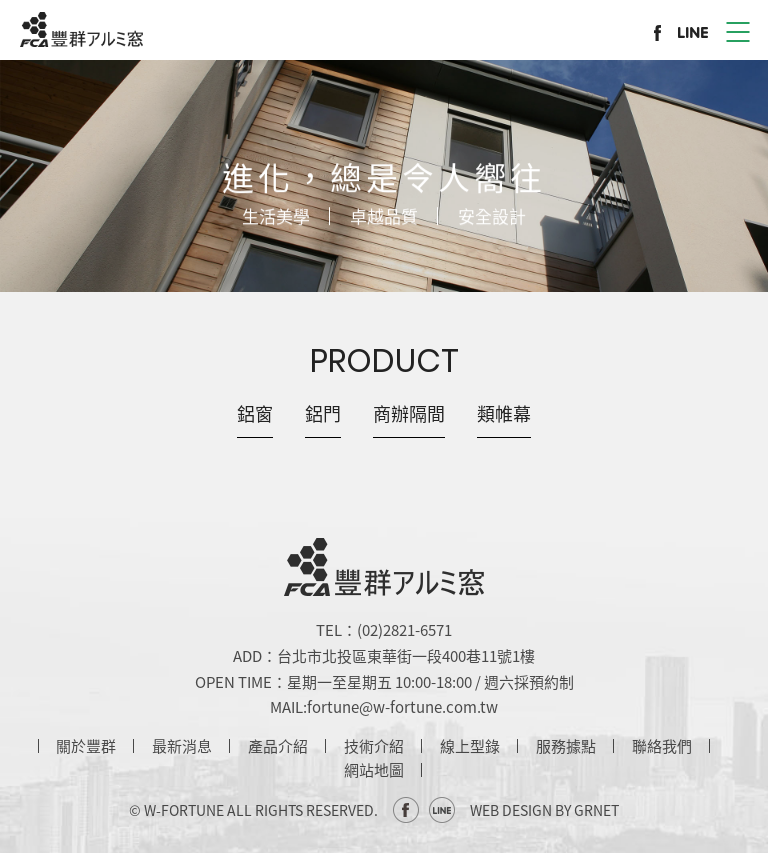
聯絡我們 (662, 746)
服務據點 (566, 746)
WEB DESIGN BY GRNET (544, 810)
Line (442, 810)
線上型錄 (470, 746)
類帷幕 (504, 413)
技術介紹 (374, 746)
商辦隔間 (409, 413)
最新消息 (182, 746)
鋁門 (323, 413)
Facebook (406, 810)
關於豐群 (86, 746)
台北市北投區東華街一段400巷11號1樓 (406, 656)
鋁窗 (255, 413)
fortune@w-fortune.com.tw (402, 707)
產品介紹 (278, 746)
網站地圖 (374, 770)
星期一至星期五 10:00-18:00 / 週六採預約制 (430, 682)
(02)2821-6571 (404, 630)
